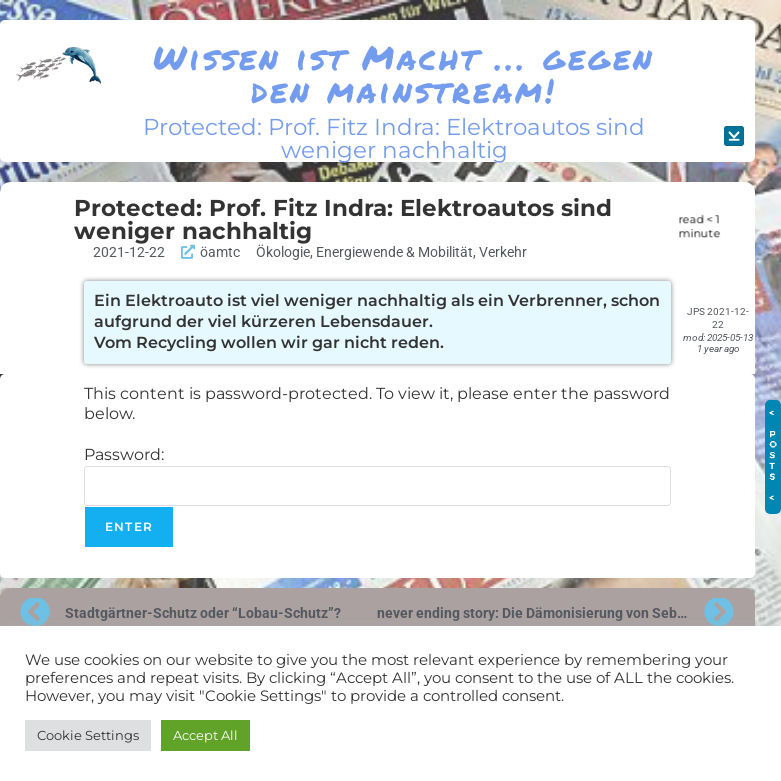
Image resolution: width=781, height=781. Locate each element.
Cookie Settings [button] (88, 735)
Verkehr (503, 252)
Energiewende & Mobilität (394, 252)
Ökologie (283, 252)
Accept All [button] (205, 735)
